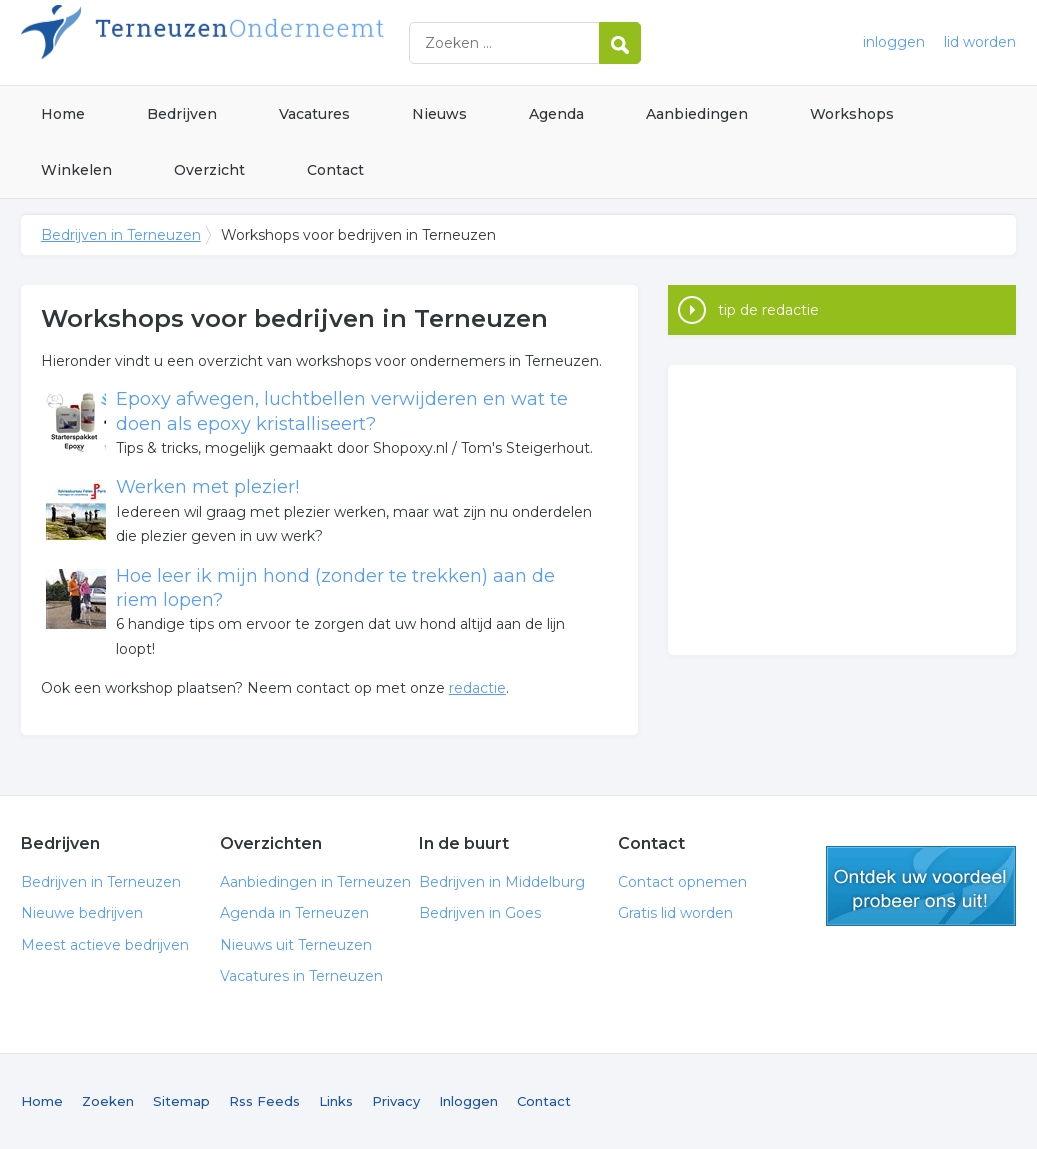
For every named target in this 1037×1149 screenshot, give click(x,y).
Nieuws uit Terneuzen (296, 945)
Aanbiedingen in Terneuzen (315, 882)
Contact (335, 170)
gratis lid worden (921, 886)
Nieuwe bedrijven (82, 913)
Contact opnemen (682, 882)
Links (336, 1101)
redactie (477, 688)
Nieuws (439, 114)
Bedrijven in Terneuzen (271, 42)
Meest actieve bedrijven (105, 945)
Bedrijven (182, 114)
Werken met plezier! (207, 487)
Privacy (396, 1101)
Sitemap (181, 1101)
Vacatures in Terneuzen (301, 976)
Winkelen (76, 170)
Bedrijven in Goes (480, 913)
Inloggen (468, 1101)
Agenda (556, 114)
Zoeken (108, 1101)
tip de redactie (768, 310)
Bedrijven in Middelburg (502, 882)
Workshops (852, 114)
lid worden (980, 42)
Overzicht (209, 170)
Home (63, 114)
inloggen (894, 42)
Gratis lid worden (675, 913)
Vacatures (314, 114)
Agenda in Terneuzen (294, 913)
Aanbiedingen (697, 114)
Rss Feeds (264, 1101)
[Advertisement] (842, 510)
